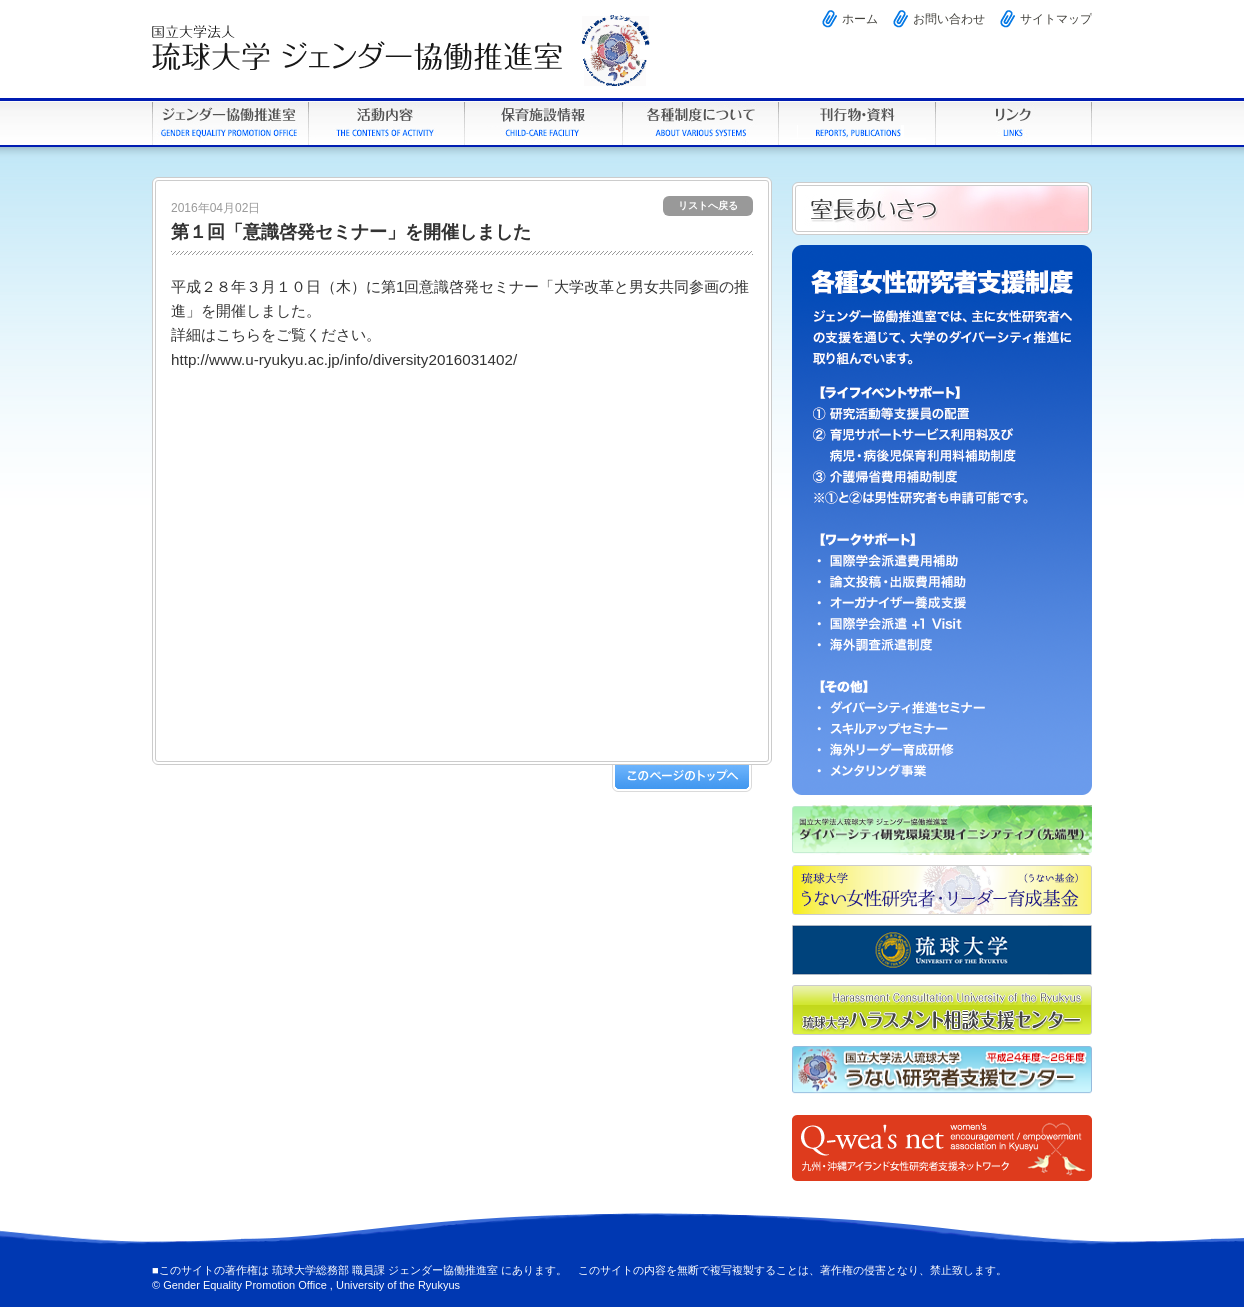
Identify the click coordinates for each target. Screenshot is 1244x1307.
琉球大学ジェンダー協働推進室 (230, 122)
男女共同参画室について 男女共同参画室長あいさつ (942, 208)
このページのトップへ (682, 778)
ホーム (860, 19)
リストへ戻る (708, 205)
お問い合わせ (949, 19)
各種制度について (699, 122)
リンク (1013, 122)
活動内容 (386, 122)
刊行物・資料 (856, 122)
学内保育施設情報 (542, 122)
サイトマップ (1056, 19)
